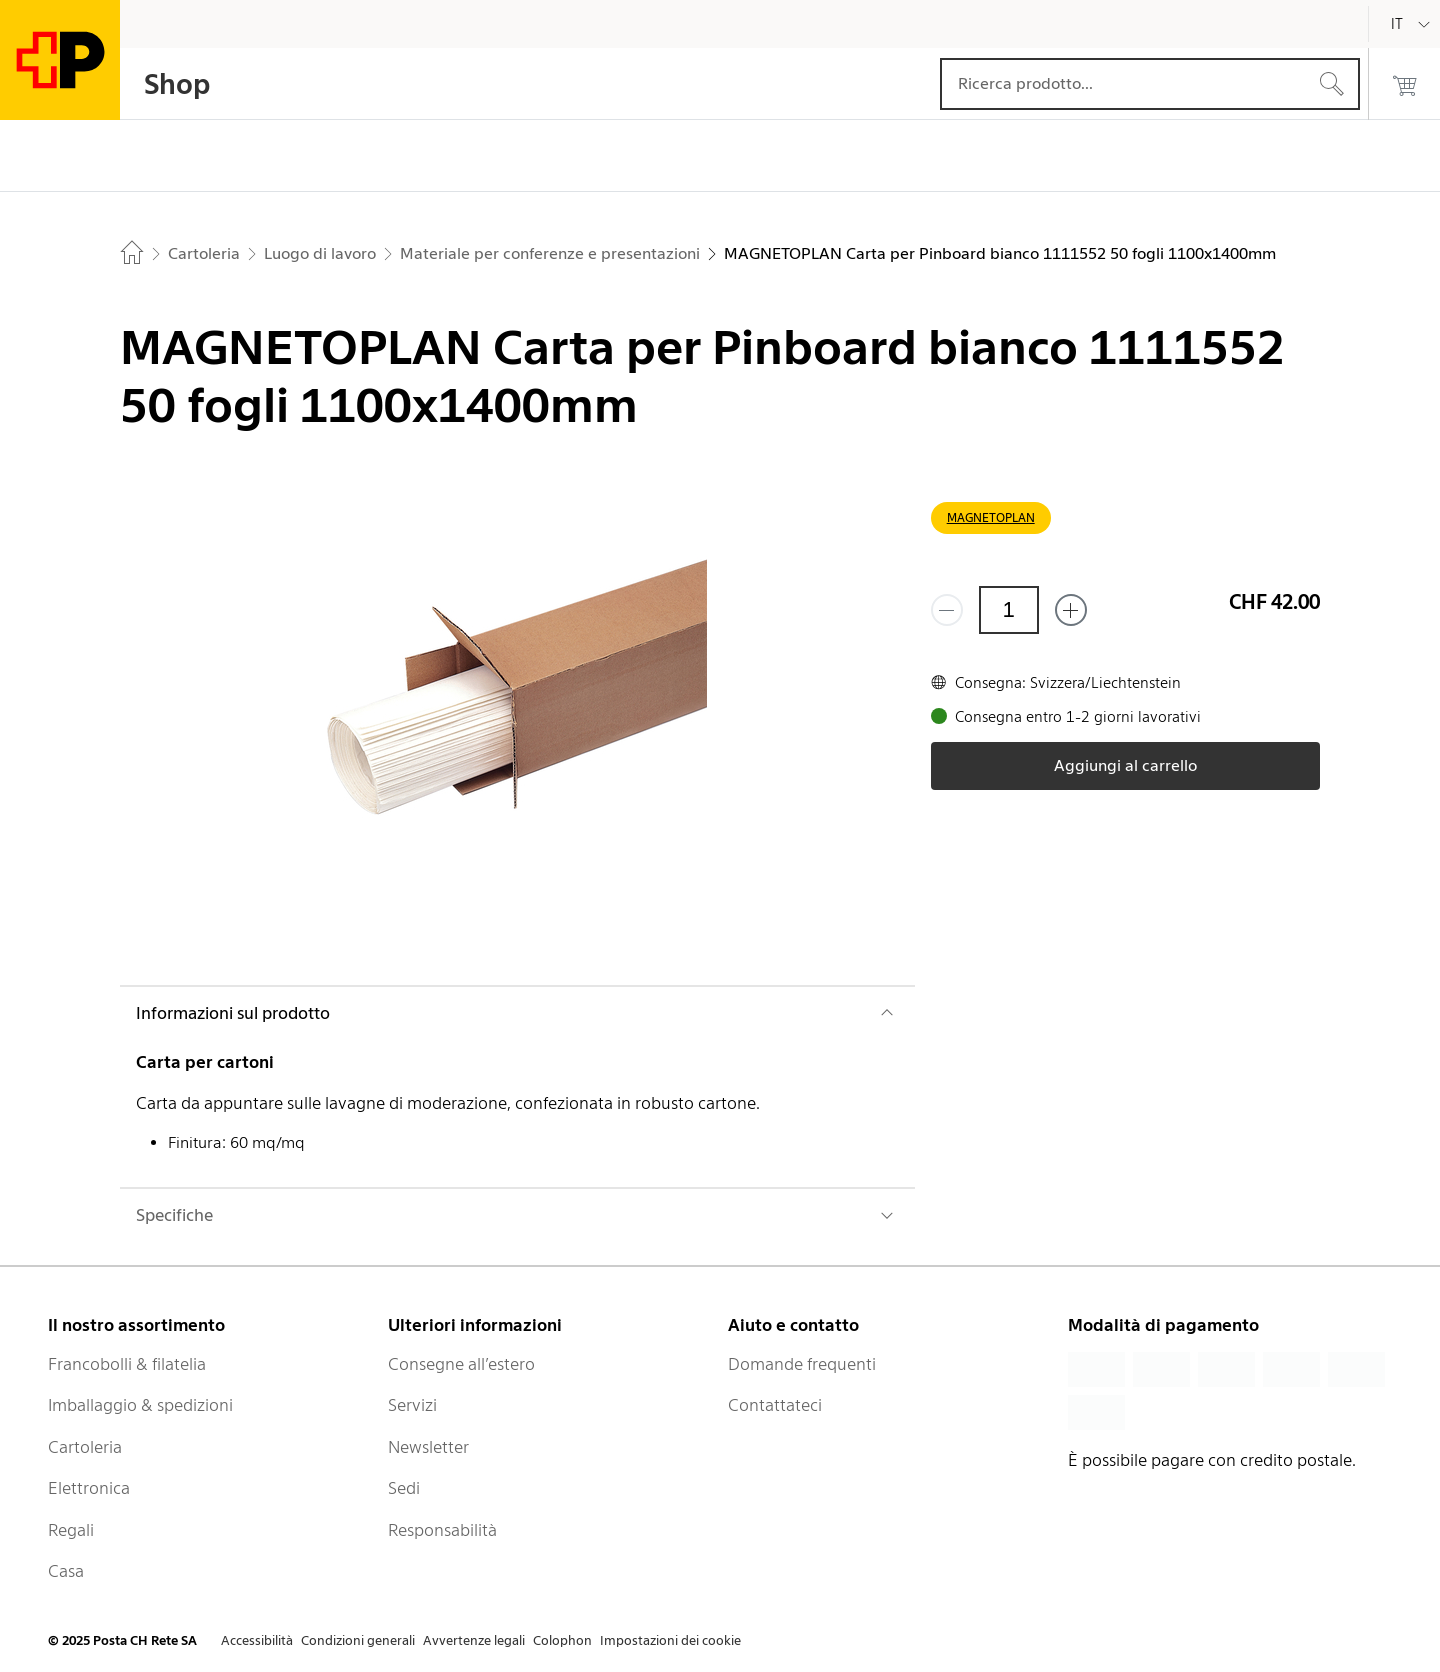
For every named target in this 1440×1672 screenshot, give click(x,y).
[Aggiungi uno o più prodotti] (1071, 610)
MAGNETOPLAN (991, 517)
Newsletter (428, 1447)
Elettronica (89, 1488)
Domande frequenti (802, 1364)
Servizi (412, 1405)
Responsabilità (442, 1530)
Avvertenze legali (474, 1640)
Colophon (562, 1640)
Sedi (404, 1488)
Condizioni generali (358, 1640)
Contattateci (775, 1405)
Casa (66, 1571)
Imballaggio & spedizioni (140, 1405)
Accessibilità (257, 1640)
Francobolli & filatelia (127, 1364)
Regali (71, 1530)
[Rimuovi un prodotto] (947, 610)
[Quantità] (1009, 610)
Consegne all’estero (461, 1364)
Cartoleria (85, 1447)
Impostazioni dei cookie (670, 1640)
